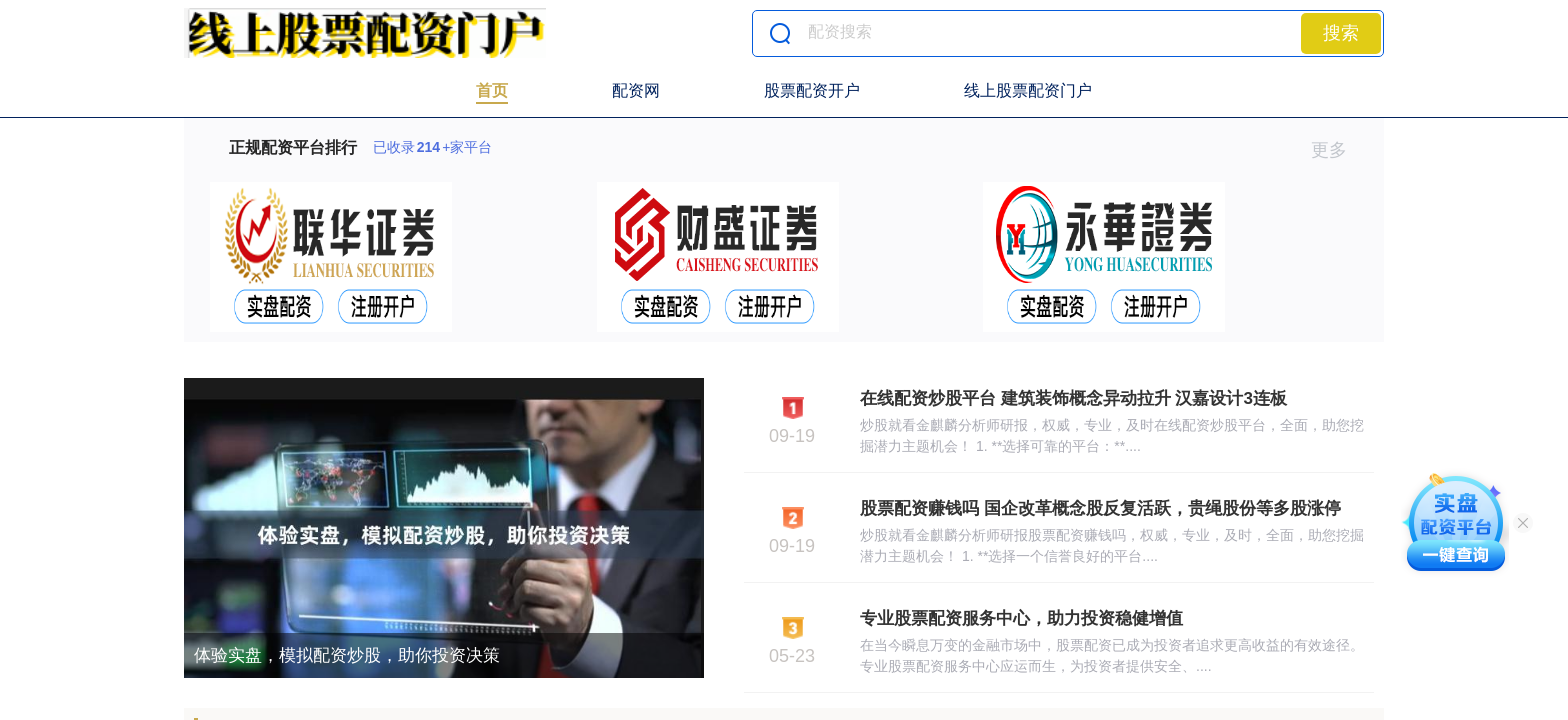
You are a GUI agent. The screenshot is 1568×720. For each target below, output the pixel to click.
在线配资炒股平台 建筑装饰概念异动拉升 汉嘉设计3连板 (1073, 398)
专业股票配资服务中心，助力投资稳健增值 (1021, 618)
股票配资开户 (812, 90)
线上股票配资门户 (1028, 90)
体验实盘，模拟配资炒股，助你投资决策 (347, 655)
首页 (492, 90)
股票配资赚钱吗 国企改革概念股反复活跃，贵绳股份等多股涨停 (1100, 508)
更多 (1337, 150)
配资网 (636, 90)
